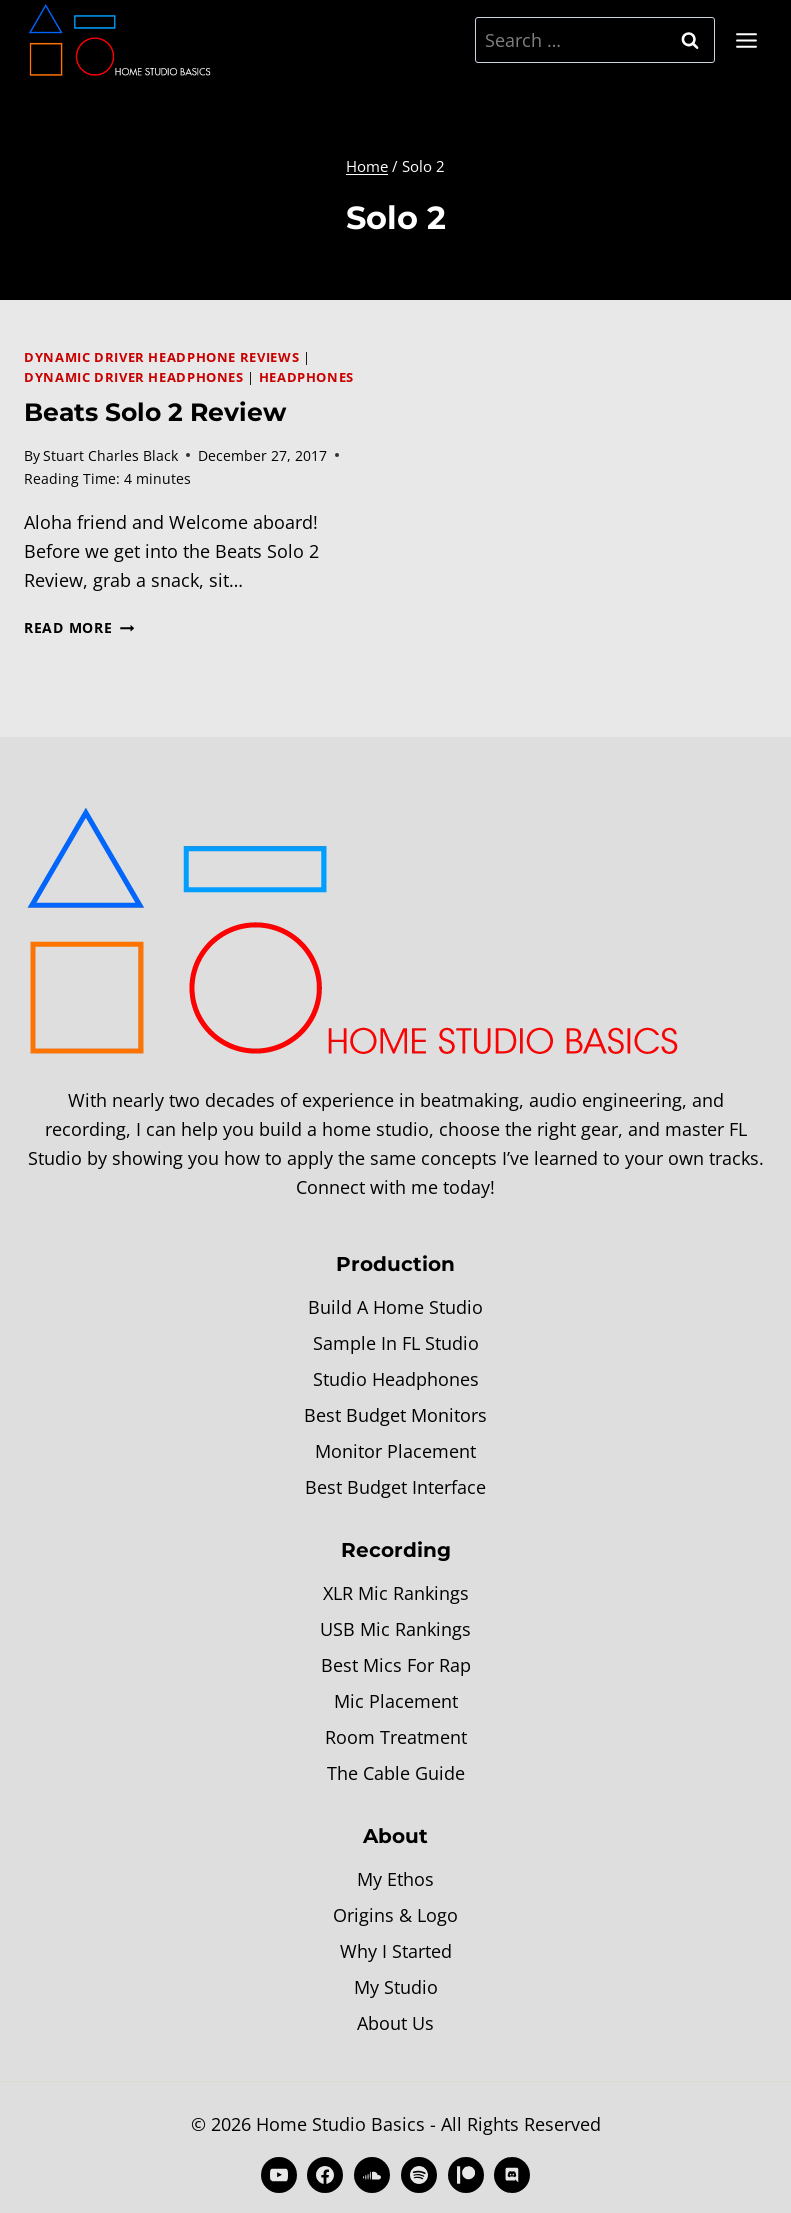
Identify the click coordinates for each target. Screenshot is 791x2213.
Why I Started (396, 1951)
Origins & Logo (395, 1915)
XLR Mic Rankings (396, 1593)
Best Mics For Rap (396, 1665)
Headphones (306, 377)
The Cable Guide (396, 1773)
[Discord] (512, 2175)
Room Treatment (396, 1737)
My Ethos (395, 1879)
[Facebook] (325, 2175)
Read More (79, 627)
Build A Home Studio (395, 1307)
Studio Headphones (396, 1379)
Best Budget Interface (395, 1487)
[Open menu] (746, 40)
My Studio (396, 1987)
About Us (395, 2023)
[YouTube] (279, 2175)
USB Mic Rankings (395, 1629)
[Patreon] (466, 2175)
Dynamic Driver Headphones (134, 377)
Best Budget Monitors (395, 1415)
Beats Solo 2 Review (155, 412)
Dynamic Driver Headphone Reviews (161, 357)
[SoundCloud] (372, 2175)
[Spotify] (419, 2175)
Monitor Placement (395, 1451)
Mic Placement (396, 1701)
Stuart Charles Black (110, 455)
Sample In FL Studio (396, 1343)
